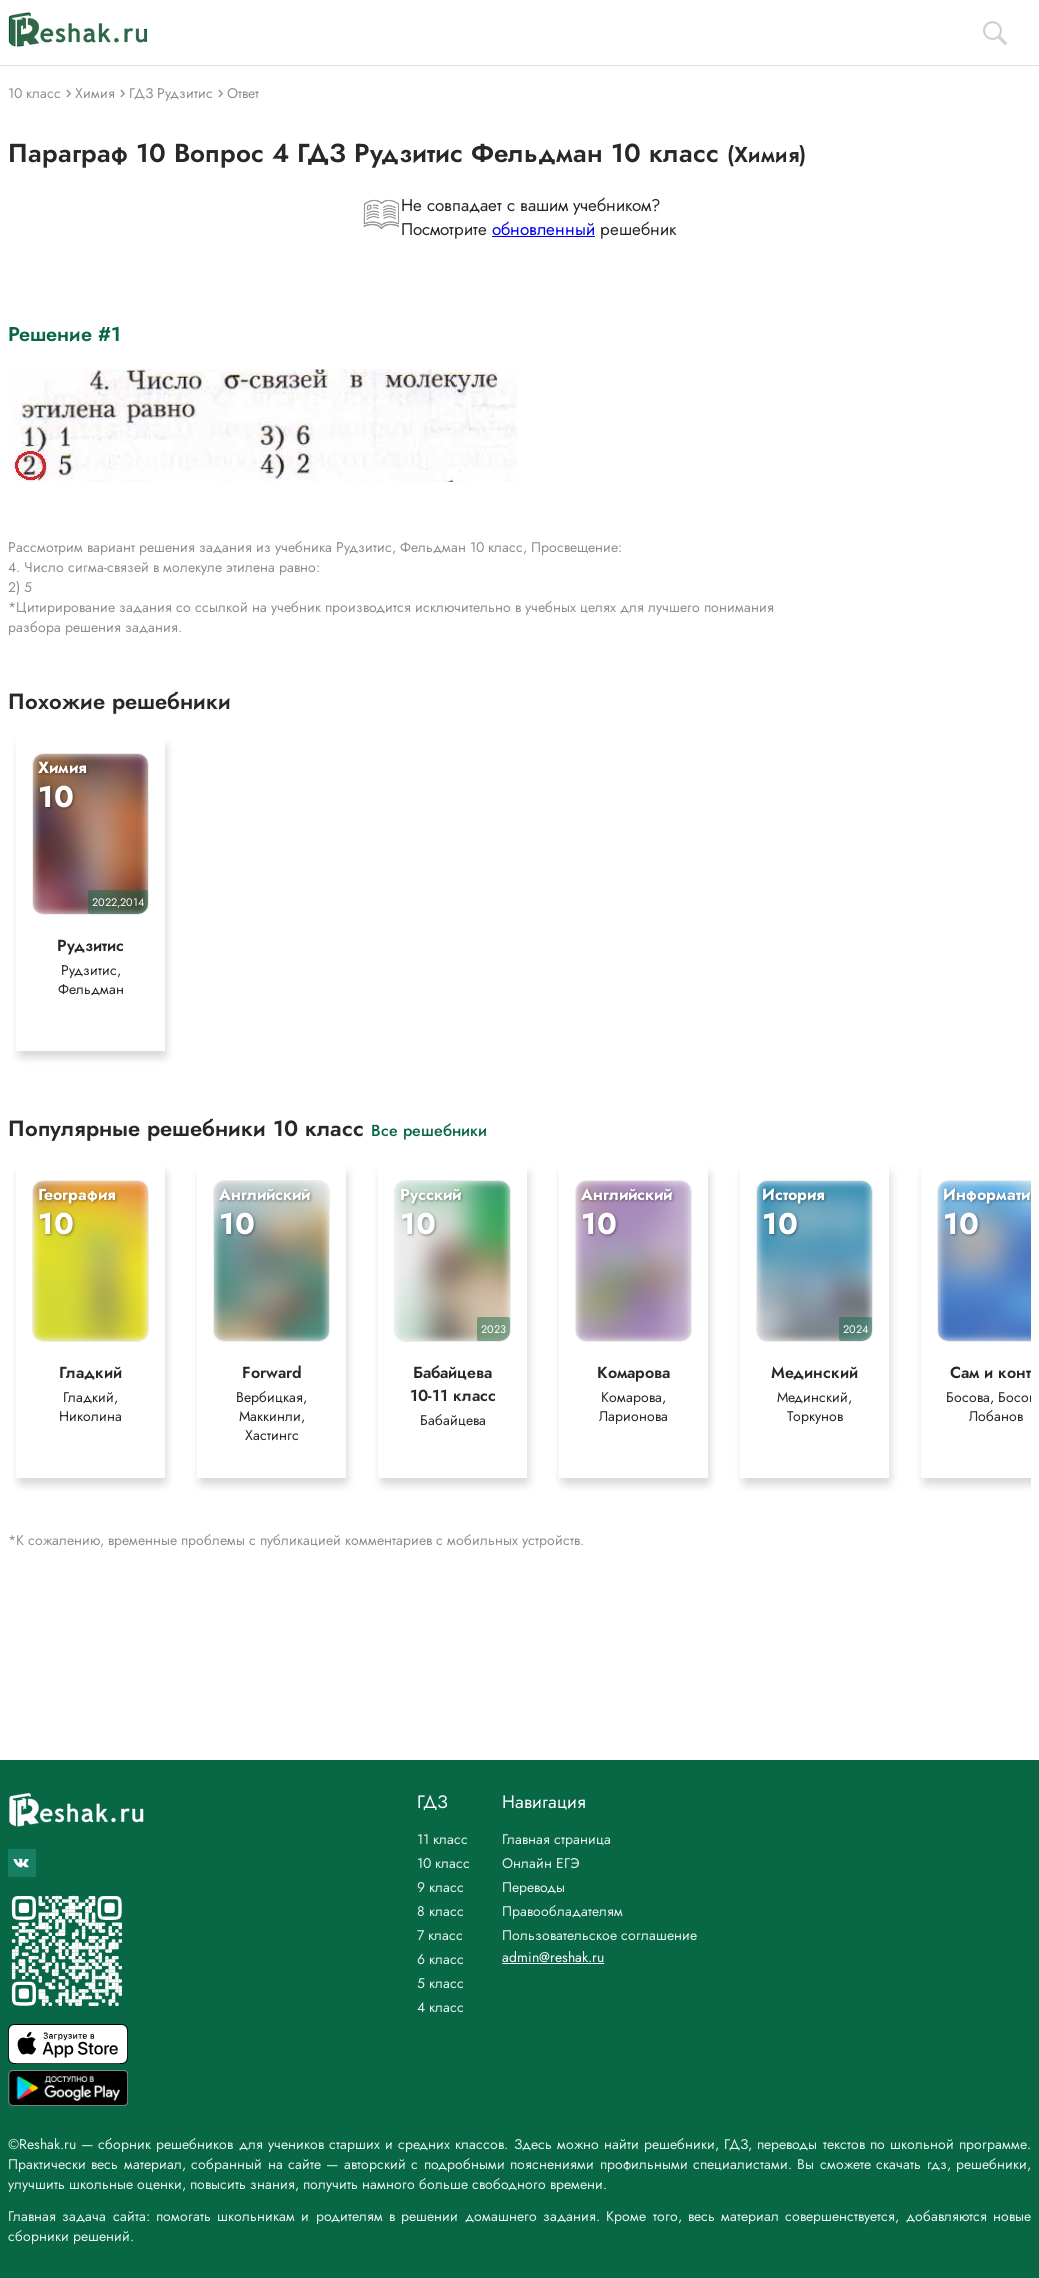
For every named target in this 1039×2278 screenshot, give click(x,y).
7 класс (440, 1935)
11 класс (442, 1839)
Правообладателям (562, 1911)
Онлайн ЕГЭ (541, 1863)
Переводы (533, 1887)
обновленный (543, 229)
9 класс (440, 1887)
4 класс (440, 2007)
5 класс (440, 1983)
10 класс (443, 1863)
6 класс (440, 1959)
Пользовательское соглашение (599, 1935)
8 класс (440, 1911)
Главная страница (556, 1839)
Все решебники (429, 1129)
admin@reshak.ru (553, 1957)
